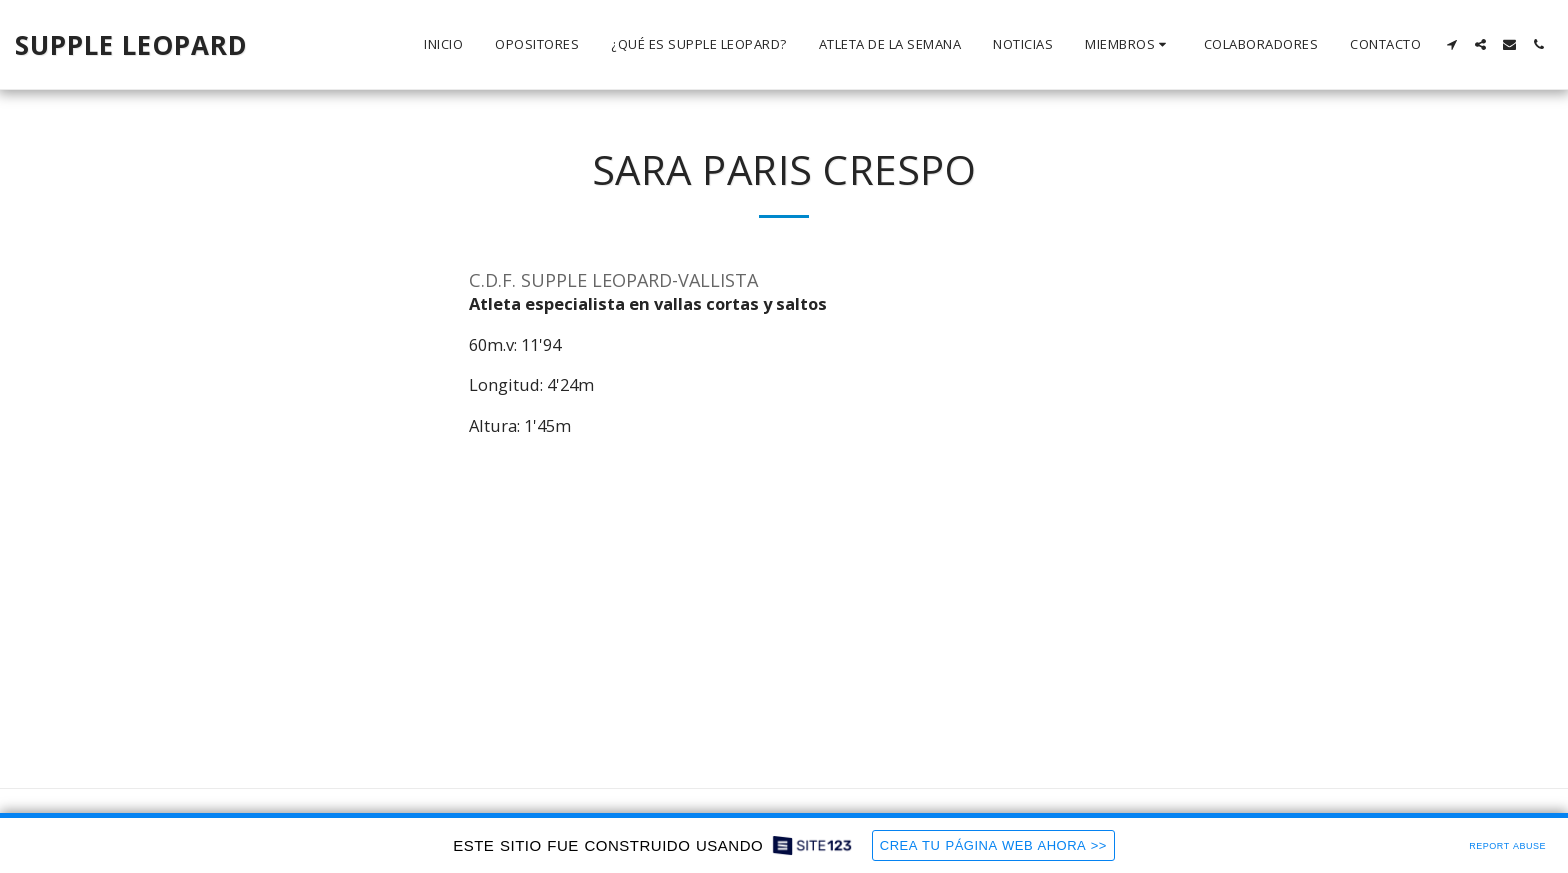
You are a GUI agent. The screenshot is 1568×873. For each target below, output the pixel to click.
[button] (1128, 45)
